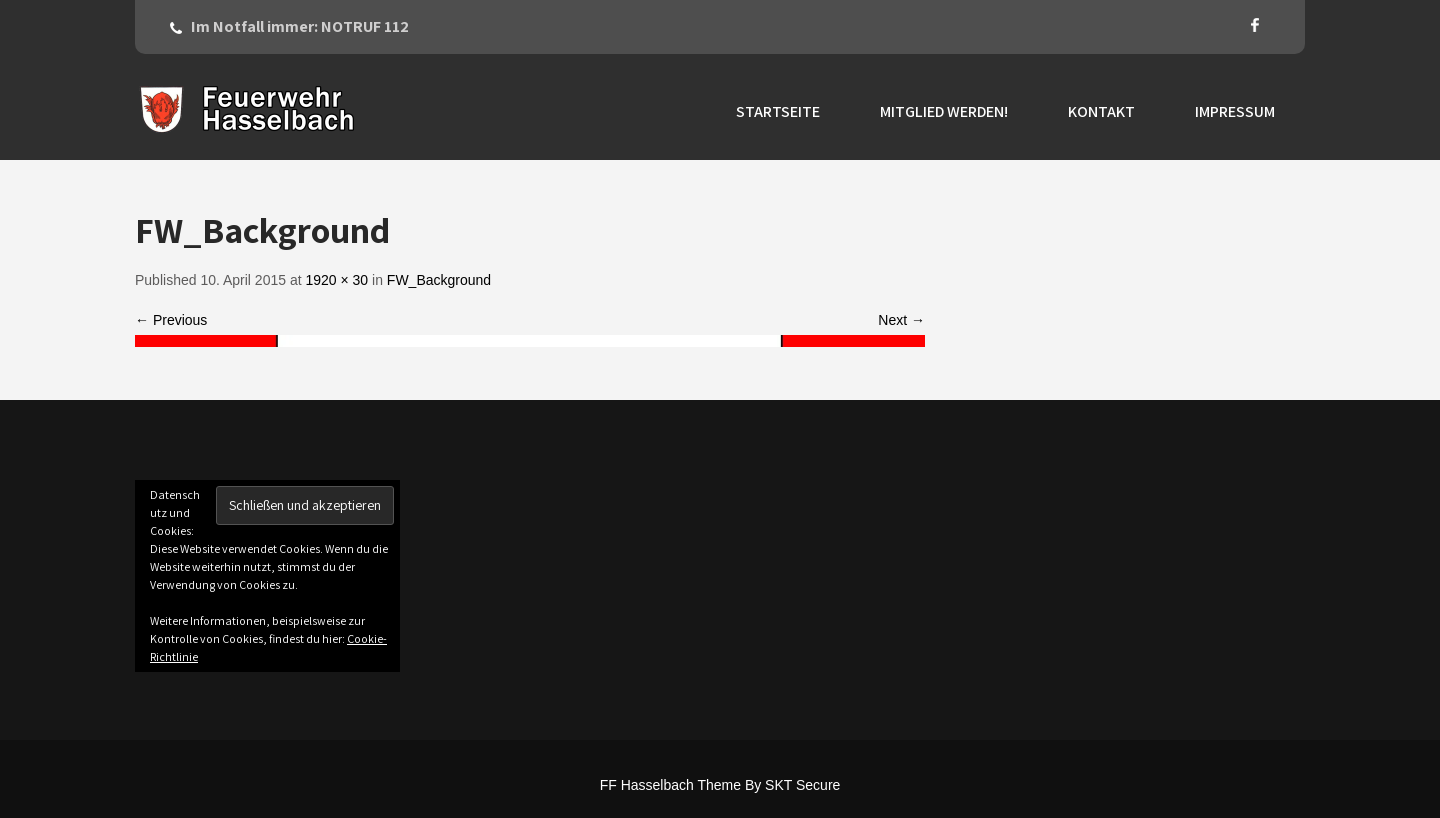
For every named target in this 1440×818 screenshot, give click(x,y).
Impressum (1235, 111)
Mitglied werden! (944, 111)
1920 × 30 (336, 280)
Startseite (778, 111)
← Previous (171, 320)
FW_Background (439, 280)
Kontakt (1101, 111)
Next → (901, 320)
